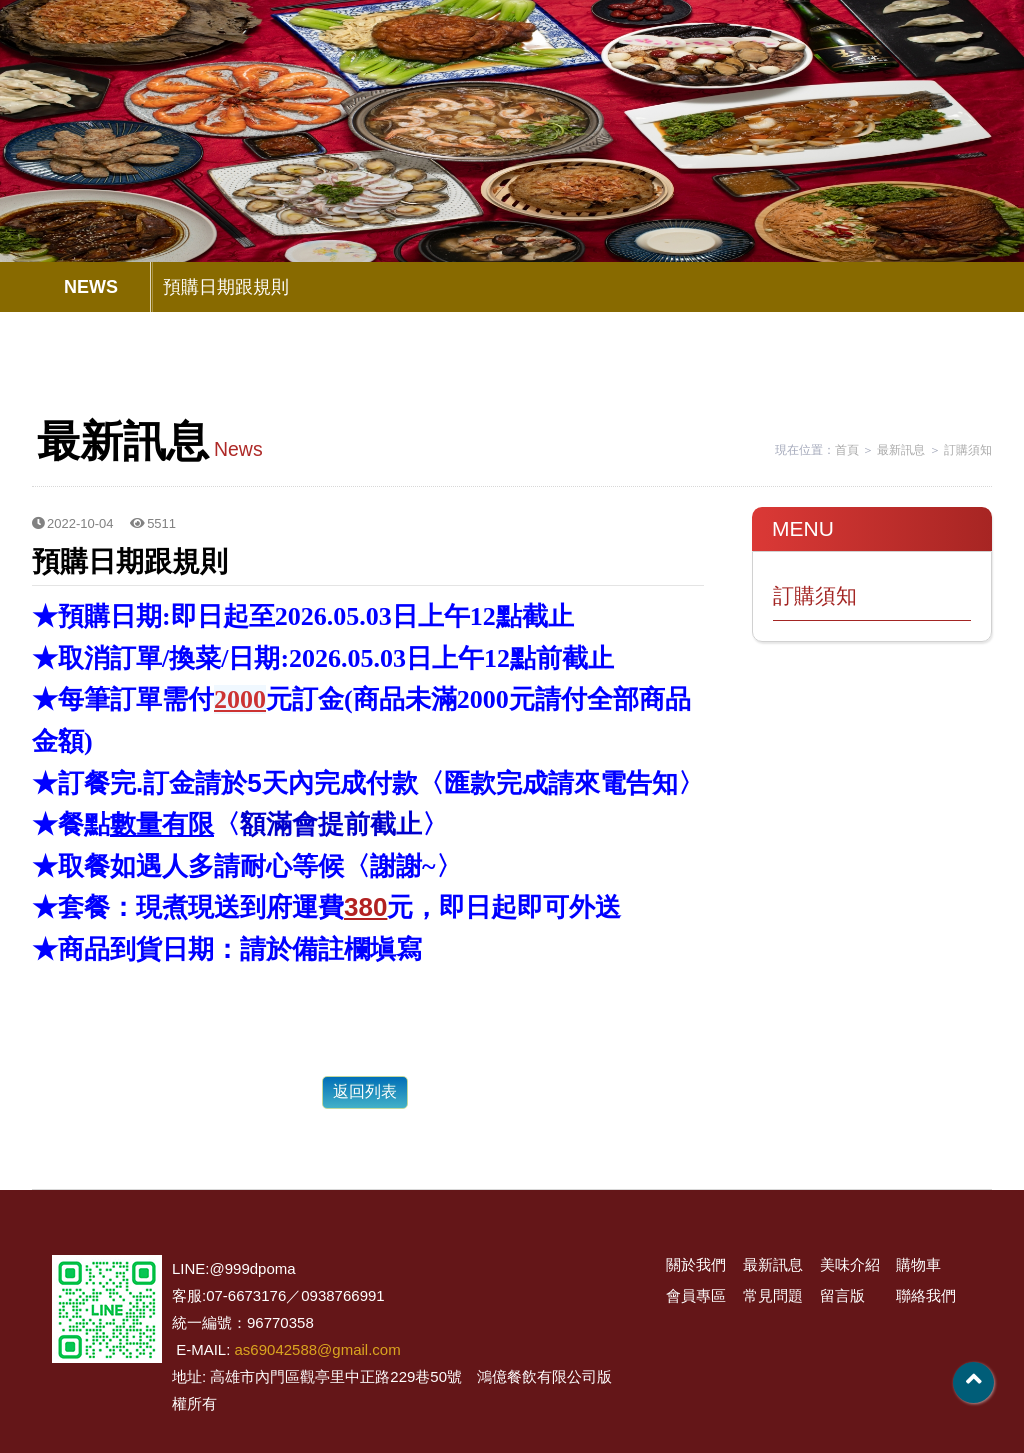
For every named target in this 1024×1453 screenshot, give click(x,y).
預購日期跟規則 (226, 287)
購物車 (577, 65)
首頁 (847, 450)
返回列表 (365, 1091)
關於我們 (304, 65)
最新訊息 (396, 65)
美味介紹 (487, 65)
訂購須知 (968, 450)
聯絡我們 (947, 65)
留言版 (855, 65)
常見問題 (753, 65)
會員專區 (658, 65)
